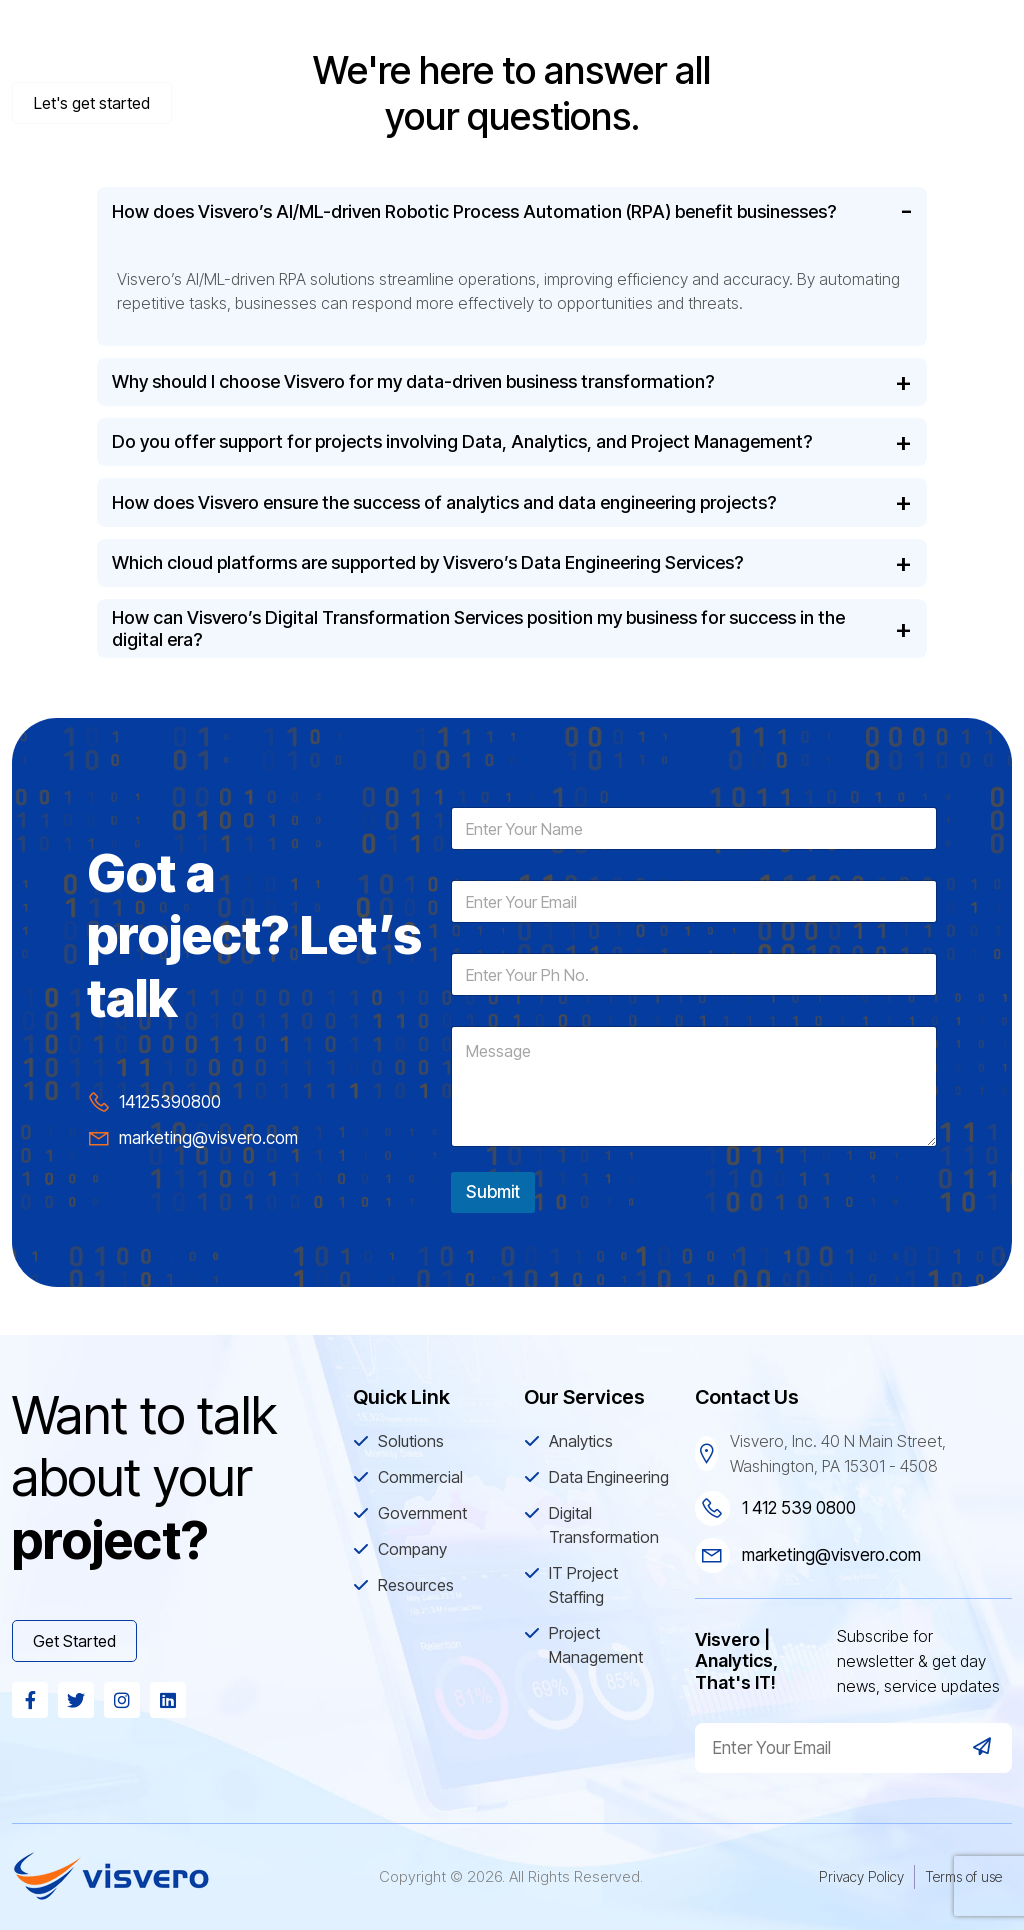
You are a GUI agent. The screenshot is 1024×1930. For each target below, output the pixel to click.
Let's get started (92, 103)
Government (689, 45)
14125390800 (170, 1102)
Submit (493, 1192)
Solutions (419, 45)
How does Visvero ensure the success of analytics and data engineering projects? (444, 502)
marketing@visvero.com (208, 1138)
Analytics (581, 1441)
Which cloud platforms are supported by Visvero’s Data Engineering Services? (427, 562)
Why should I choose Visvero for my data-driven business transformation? (413, 381)
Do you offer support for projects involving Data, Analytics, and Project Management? (462, 441)
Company (822, 45)
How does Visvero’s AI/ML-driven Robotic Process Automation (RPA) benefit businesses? (474, 211)
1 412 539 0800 (799, 1508)
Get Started (74, 1641)
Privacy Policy (861, 1876)
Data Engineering (609, 1477)
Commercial (548, 45)
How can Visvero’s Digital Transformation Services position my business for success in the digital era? (478, 628)
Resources (949, 45)
